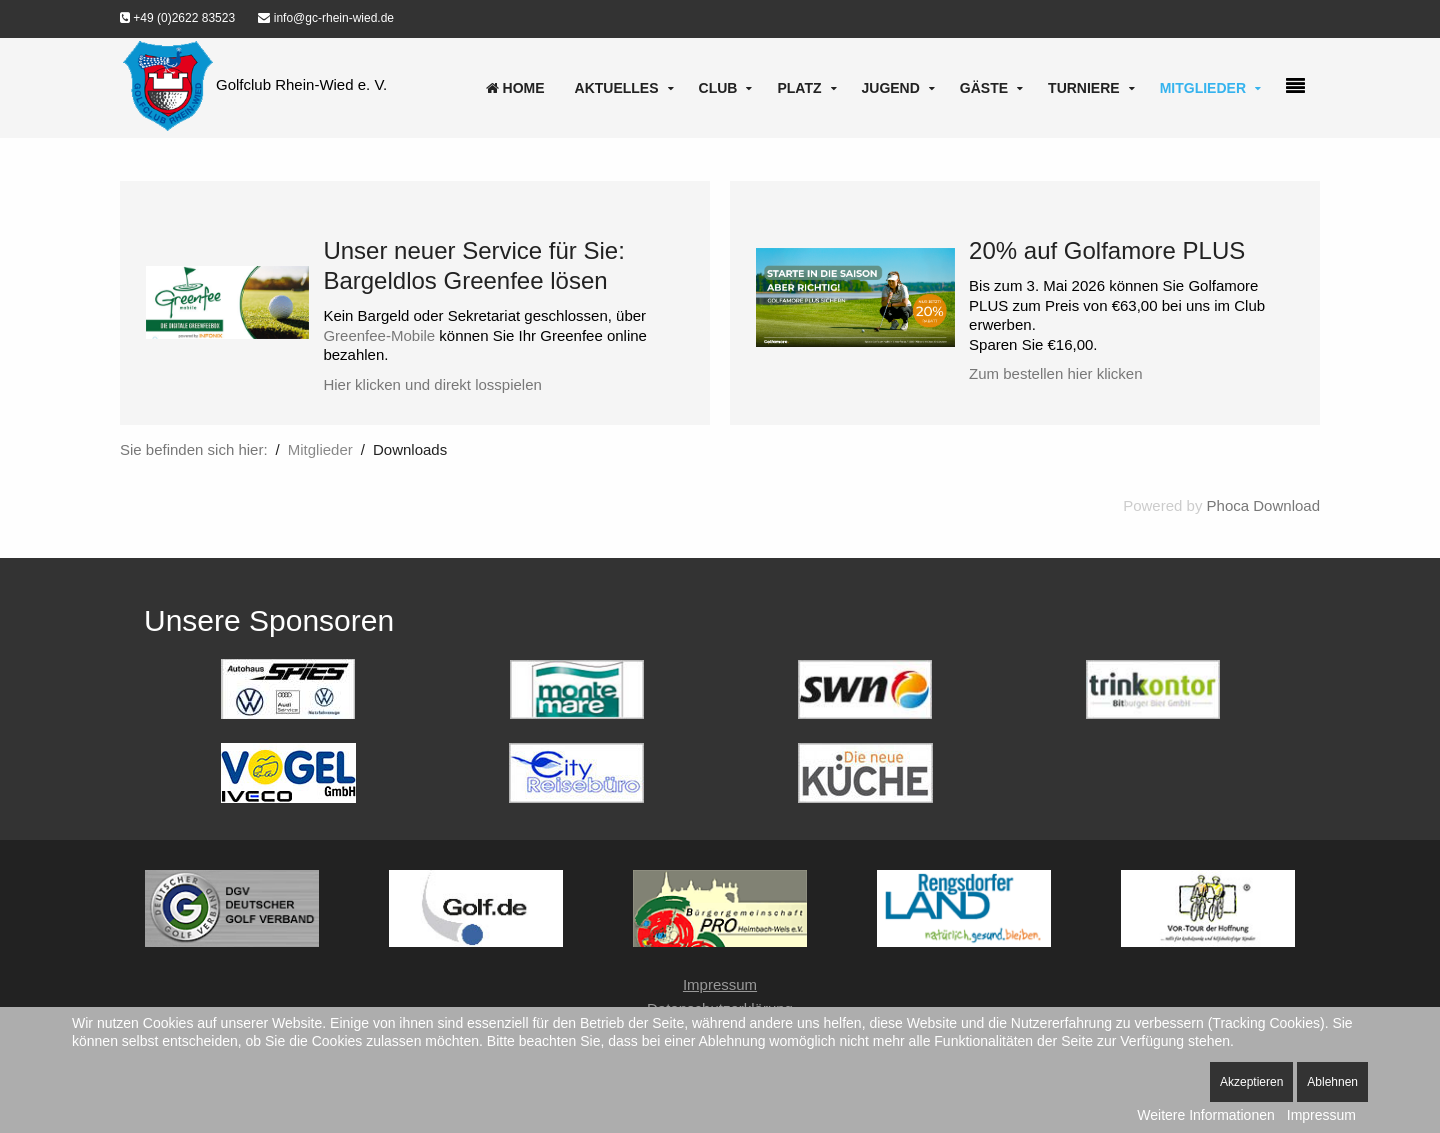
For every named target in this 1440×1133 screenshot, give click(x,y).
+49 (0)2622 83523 (177, 18)
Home (515, 88)
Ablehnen (1332, 1082)
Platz (799, 88)
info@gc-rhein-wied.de (326, 18)
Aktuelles (617, 88)
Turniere (1084, 88)
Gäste (984, 88)
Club (718, 88)
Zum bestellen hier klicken (1055, 373)
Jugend (891, 88)
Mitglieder (1203, 88)
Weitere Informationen (1205, 1115)
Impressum (720, 984)
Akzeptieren (1251, 1082)
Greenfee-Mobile (379, 335)
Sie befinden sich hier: (194, 449)
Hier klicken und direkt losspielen (432, 384)
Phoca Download (1263, 505)
